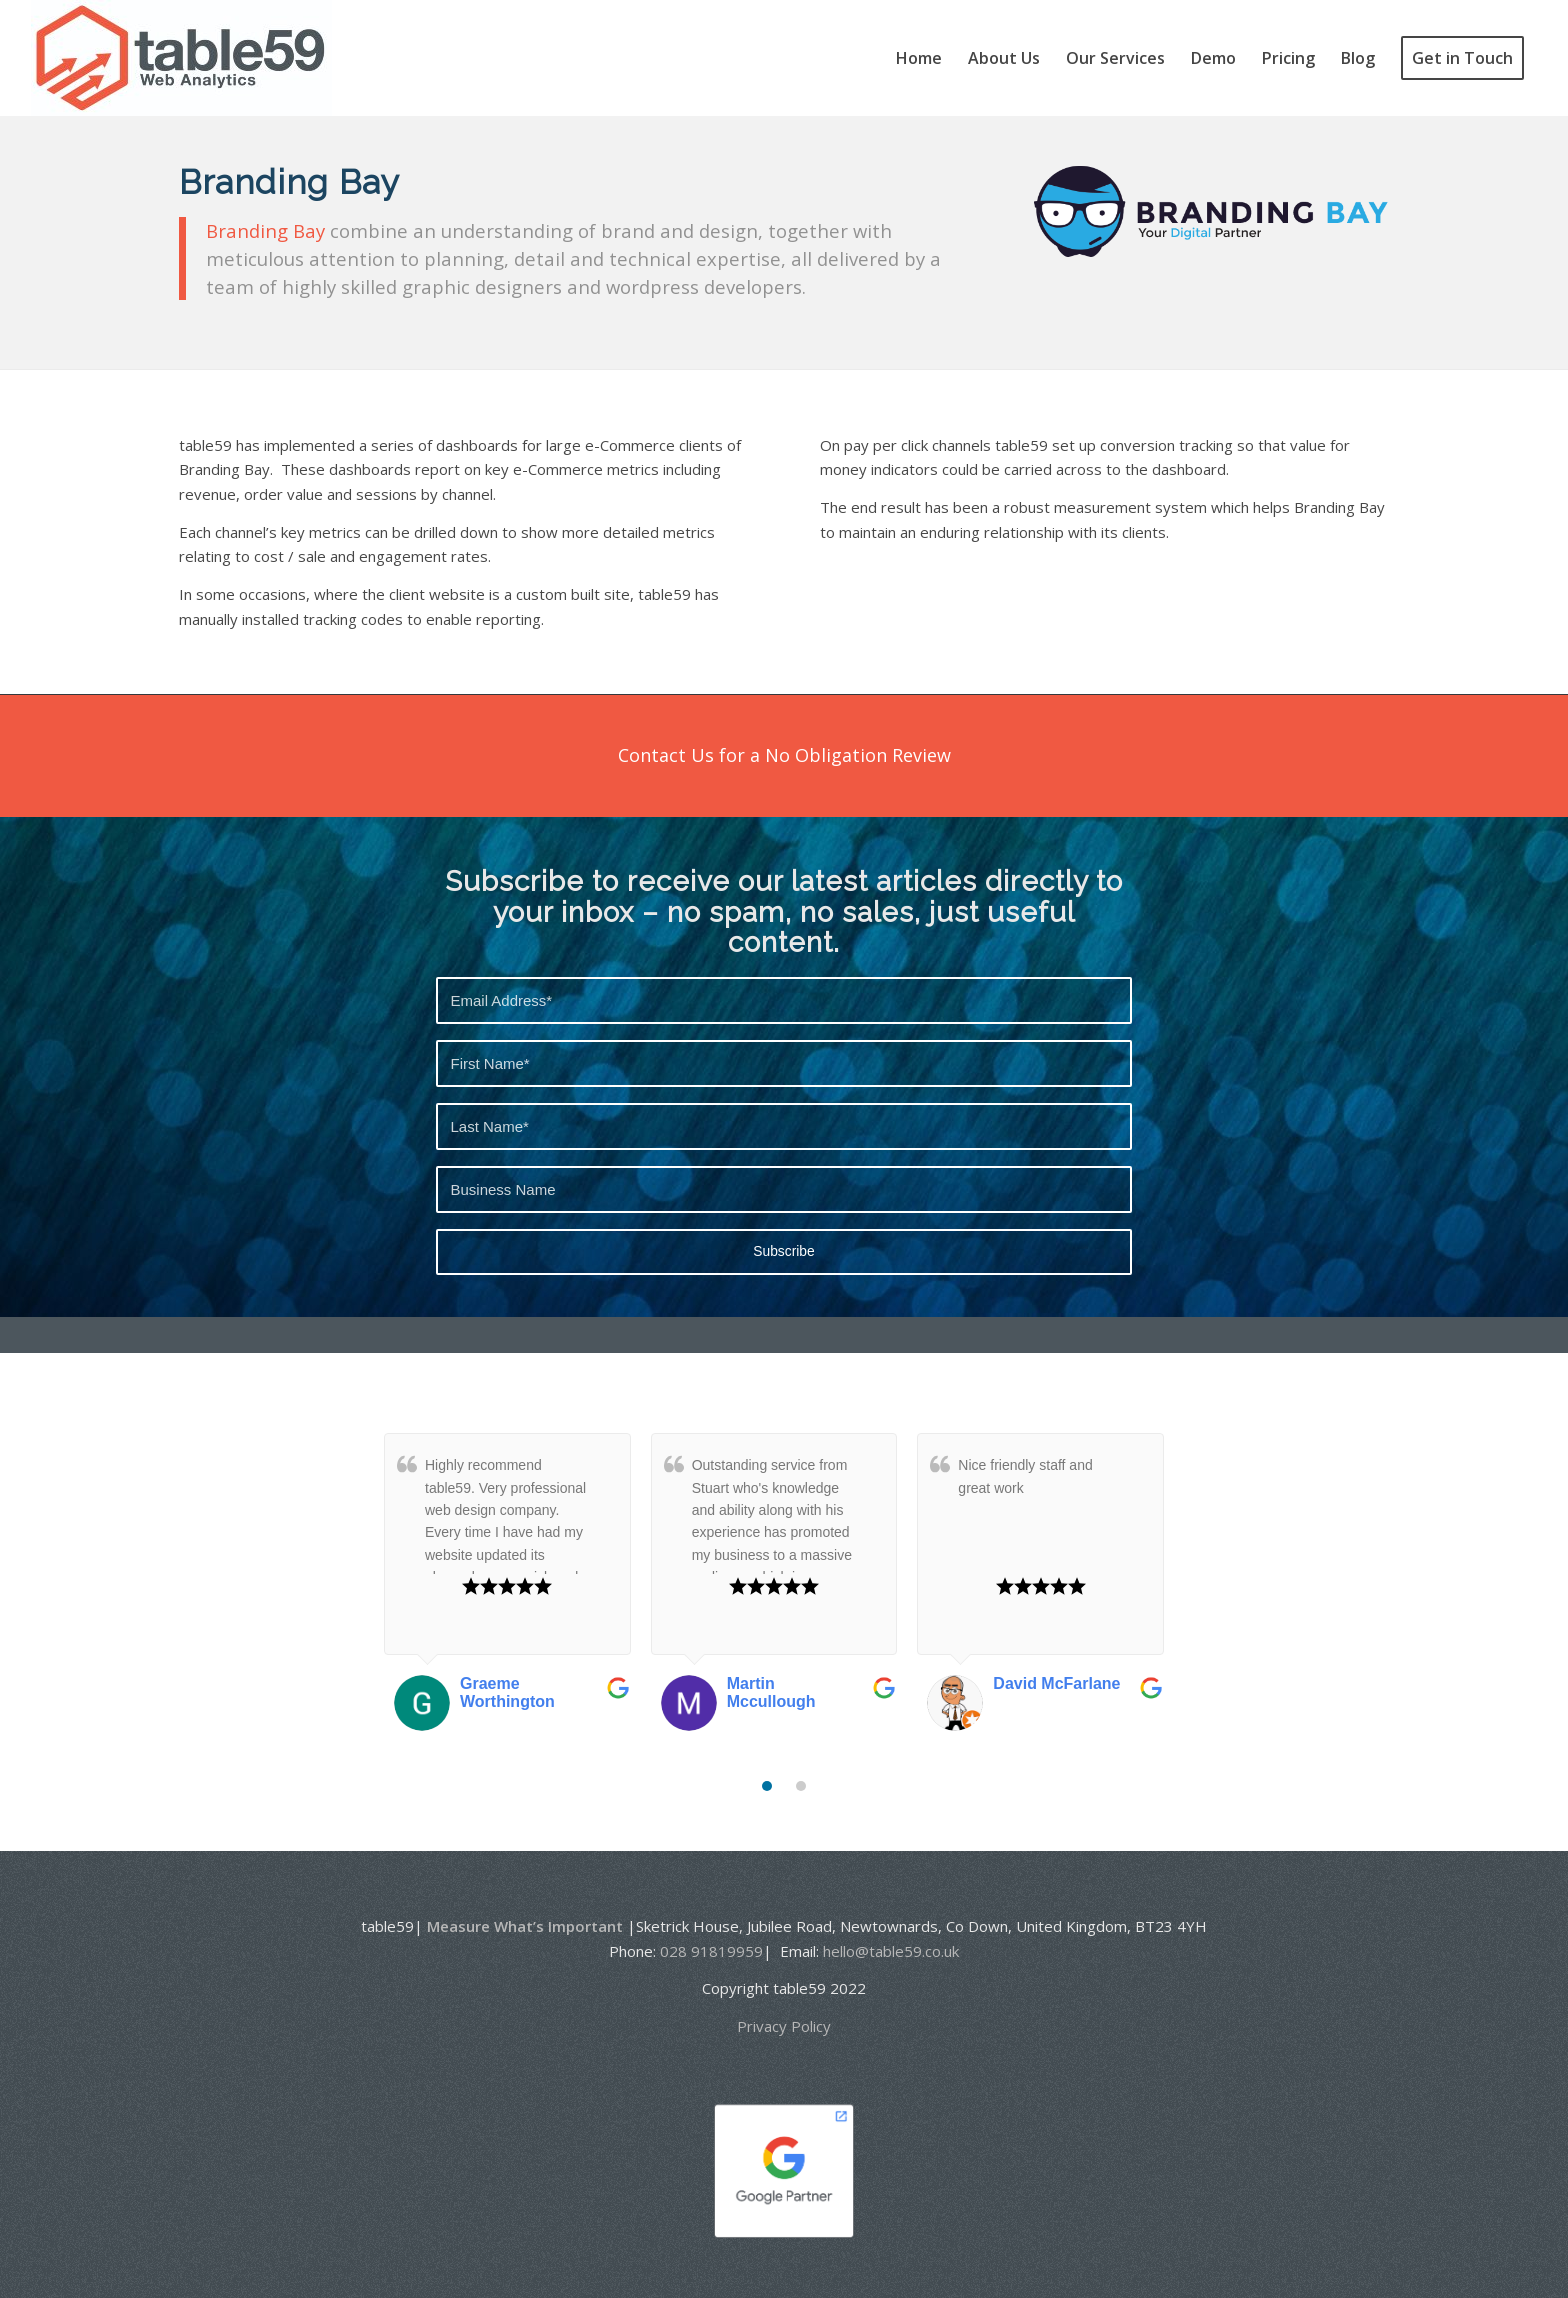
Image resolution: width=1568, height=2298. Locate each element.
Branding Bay (265, 230)
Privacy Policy (784, 2026)
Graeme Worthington (507, 1692)
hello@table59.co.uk (891, 1951)
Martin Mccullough (771, 1692)
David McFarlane (1056, 1683)
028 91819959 (711, 1951)
